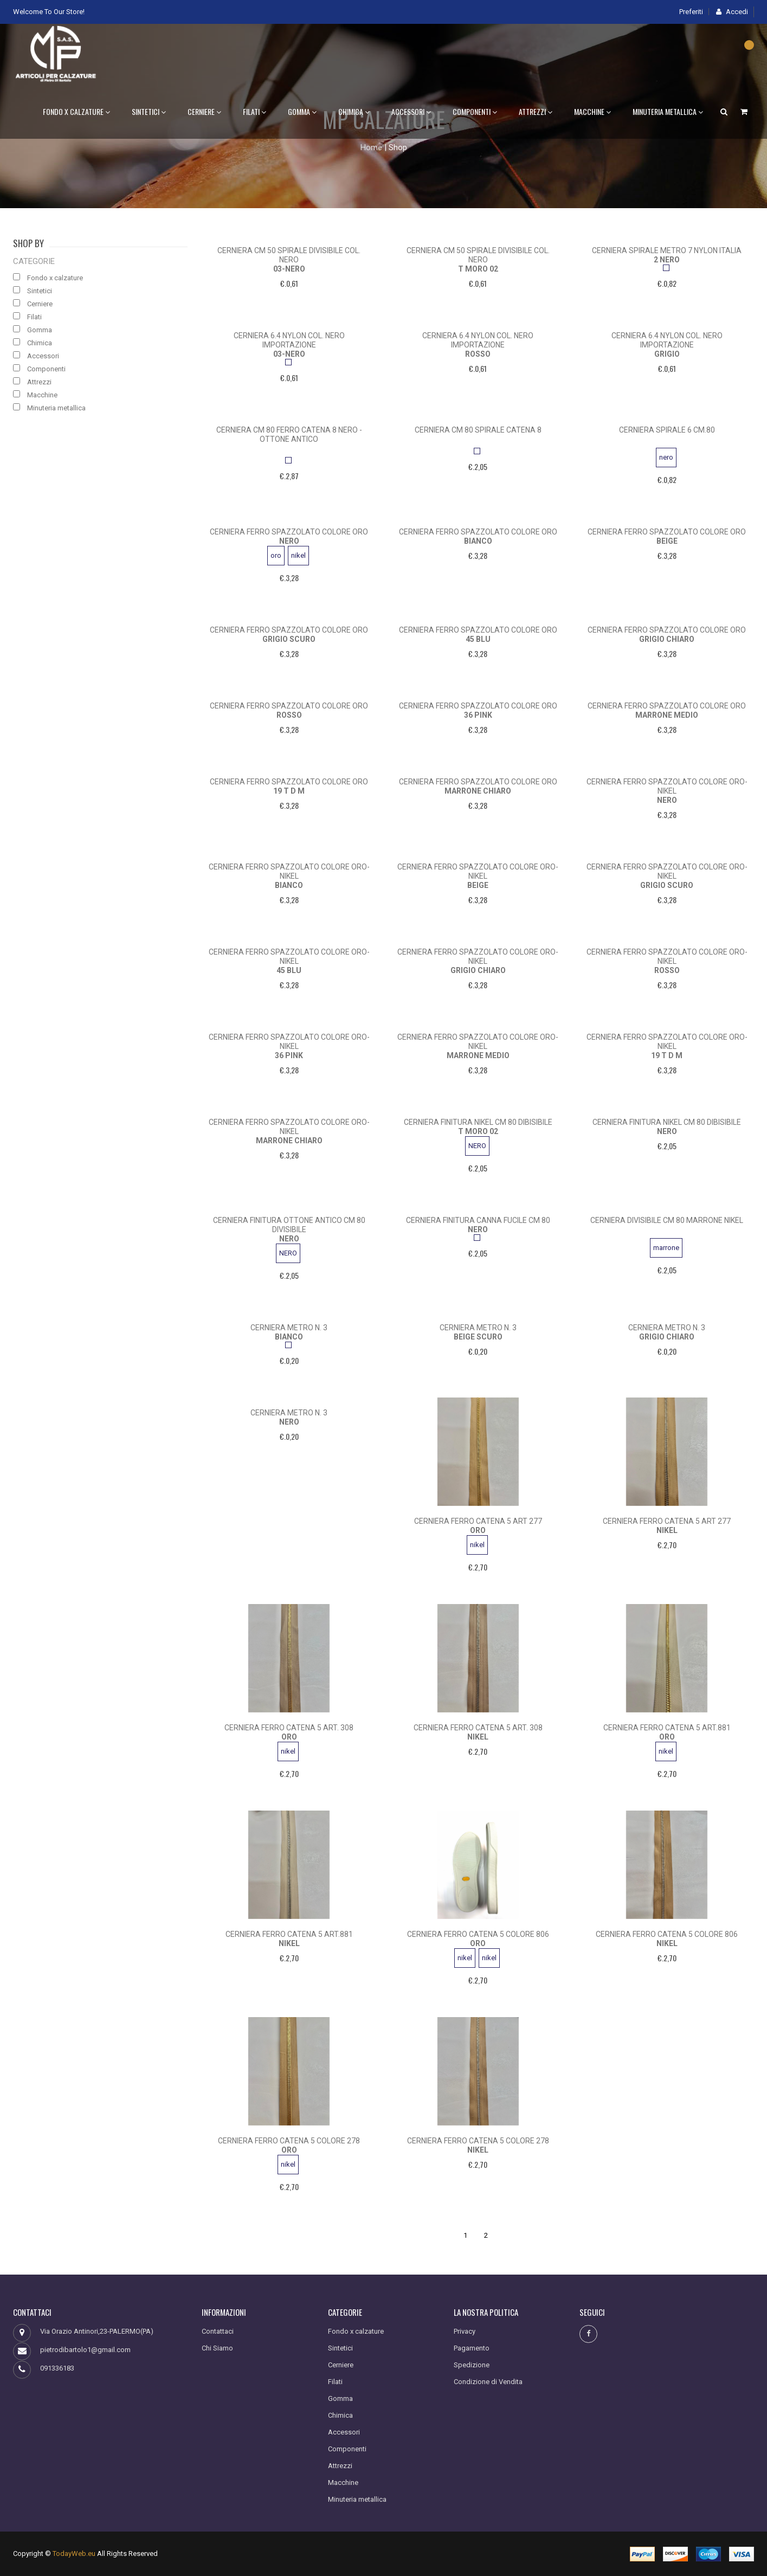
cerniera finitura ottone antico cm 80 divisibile (289, 1225)
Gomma (302, 111)
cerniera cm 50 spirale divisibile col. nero (288, 255)
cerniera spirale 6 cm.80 (667, 430)
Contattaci (218, 2331)
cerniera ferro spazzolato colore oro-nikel (666, 786)
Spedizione (471, 2365)
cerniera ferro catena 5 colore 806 (478, 1934)
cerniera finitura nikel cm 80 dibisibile (478, 1122)
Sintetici (149, 111)
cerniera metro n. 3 (288, 1327)
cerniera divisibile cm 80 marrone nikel (666, 1220)
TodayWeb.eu (74, 2553)
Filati (254, 111)
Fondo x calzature (76, 111)
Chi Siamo (217, 2348)
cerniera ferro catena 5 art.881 (667, 1727)
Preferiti (691, 12)
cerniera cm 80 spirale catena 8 (478, 430)
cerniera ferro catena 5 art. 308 (288, 1727)
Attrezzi (535, 111)
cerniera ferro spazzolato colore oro (289, 531)
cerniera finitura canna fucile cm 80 (478, 1220)
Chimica (354, 111)
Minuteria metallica (668, 111)
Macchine (592, 111)
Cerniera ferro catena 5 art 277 (478, 1521)
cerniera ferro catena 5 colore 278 (289, 2140)
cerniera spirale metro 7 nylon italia (667, 250)
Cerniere (204, 111)
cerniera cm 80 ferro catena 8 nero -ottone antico (289, 434)
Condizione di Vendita (488, 2382)
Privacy (464, 2331)
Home (371, 147)
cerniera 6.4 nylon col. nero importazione (289, 340)
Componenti (475, 111)
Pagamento (471, 2348)
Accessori (411, 111)
